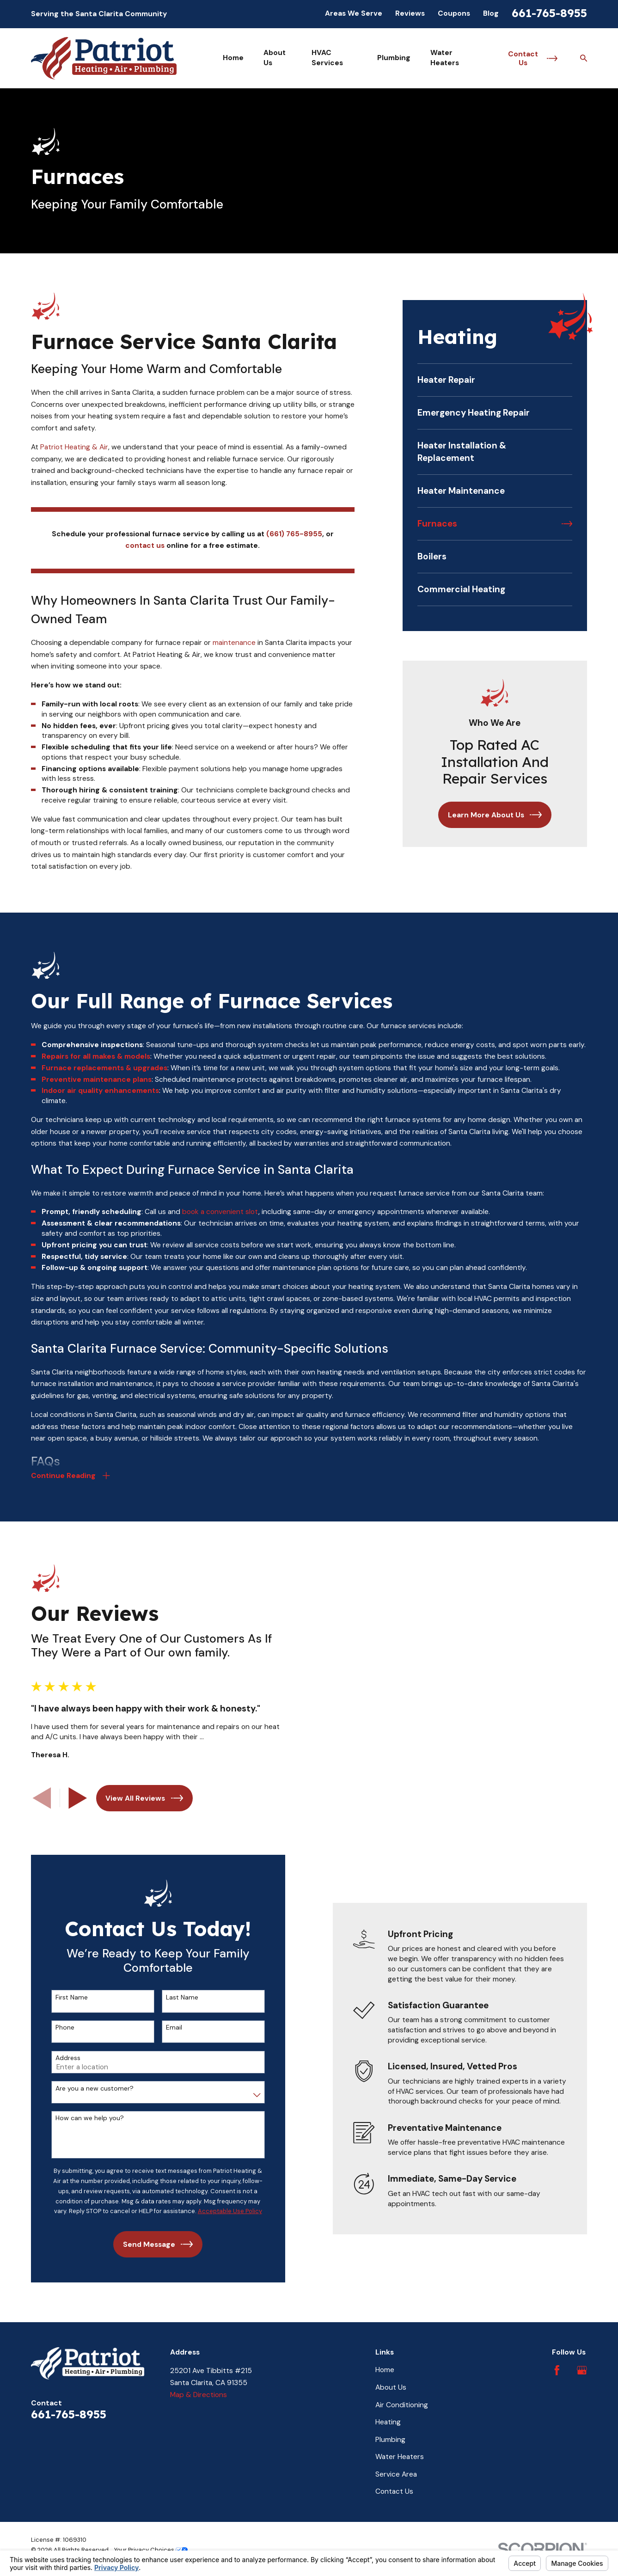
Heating (388, 2414)
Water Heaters (399, 2449)
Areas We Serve (353, 13)
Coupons (454, 13)
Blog (491, 13)
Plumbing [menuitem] (393, 57)
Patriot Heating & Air (74, 447)
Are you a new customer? (85, 2081)
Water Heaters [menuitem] (444, 57)
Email (165, 2020)
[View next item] (69, 1794)
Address (58, 2051)
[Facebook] (557, 2363)
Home (384, 2362)
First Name (62, 1990)
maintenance (234, 642)
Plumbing (390, 2432)
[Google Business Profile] (582, 2363)
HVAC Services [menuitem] (327, 57)
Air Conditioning (401, 2397)
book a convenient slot (220, 1221)
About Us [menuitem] (274, 57)
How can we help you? (80, 2111)
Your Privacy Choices (151, 2542)
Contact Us (394, 2484)
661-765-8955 (549, 13)
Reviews (410, 13)
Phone (55, 2020)
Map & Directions (198, 2387)
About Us (390, 2380)
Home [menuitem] (233, 57)
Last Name (173, 1990)
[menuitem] (495, 380)
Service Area (396, 2467)
